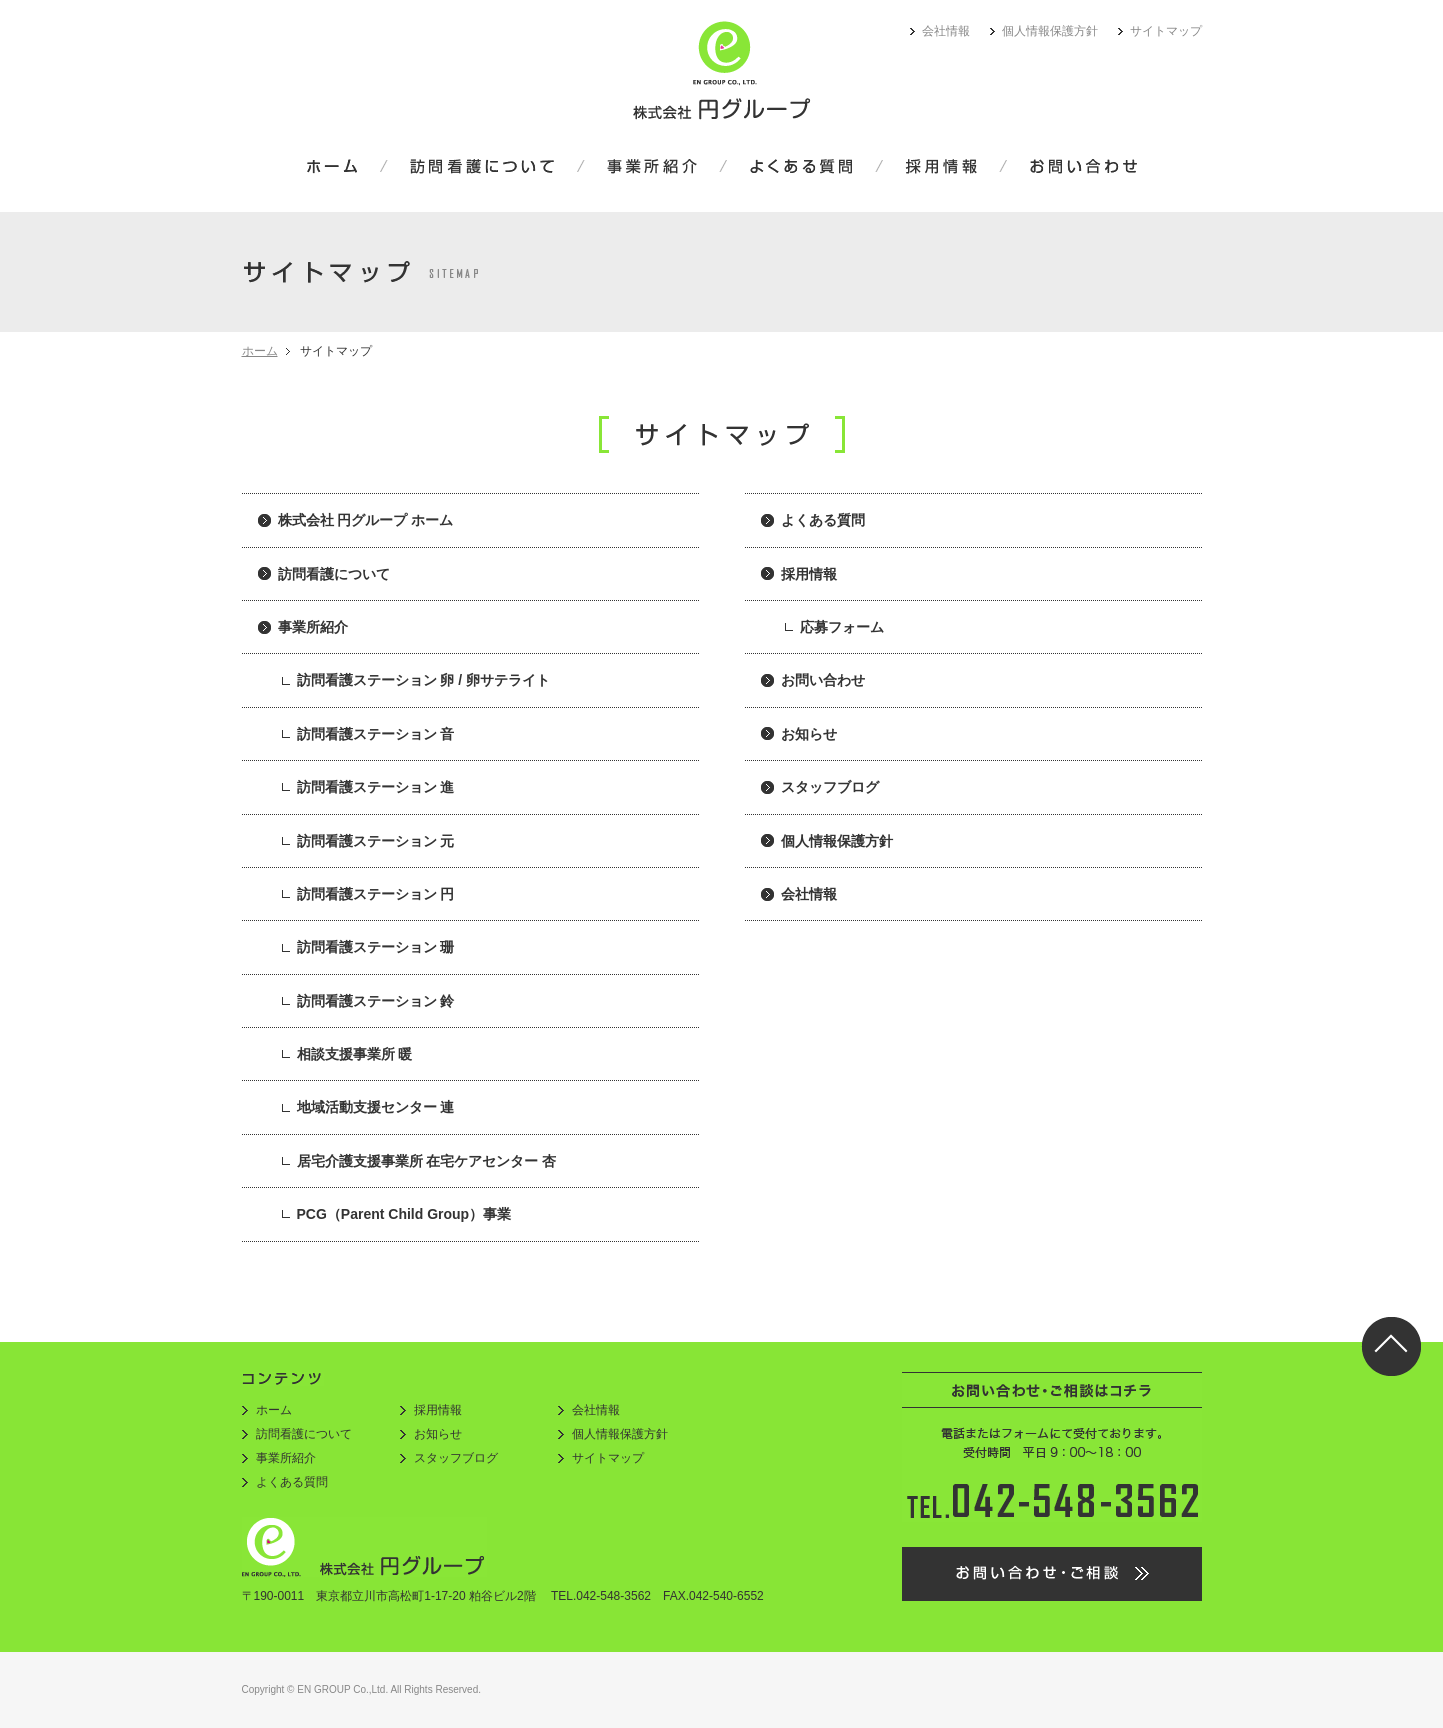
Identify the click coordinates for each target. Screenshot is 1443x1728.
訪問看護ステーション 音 (376, 734)
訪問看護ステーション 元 (376, 841)
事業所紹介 (652, 168)
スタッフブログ (830, 787)
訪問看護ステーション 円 (376, 894)
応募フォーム (842, 627)
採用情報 (941, 168)
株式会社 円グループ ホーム (366, 520)
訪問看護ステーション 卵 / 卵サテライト (424, 680)
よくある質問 (801, 168)
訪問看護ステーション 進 (376, 787)
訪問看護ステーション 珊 (376, 947)
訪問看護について (482, 168)
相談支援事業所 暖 (355, 1054)
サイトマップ (1166, 31)
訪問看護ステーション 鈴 (376, 1001)
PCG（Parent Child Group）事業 (404, 1214)
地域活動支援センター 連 (376, 1107)
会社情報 (946, 31)
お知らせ (809, 734)
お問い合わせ (1070, 168)
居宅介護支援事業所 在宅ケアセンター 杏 (427, 1161)
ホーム (345, 168)
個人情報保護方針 (1050, 31)
